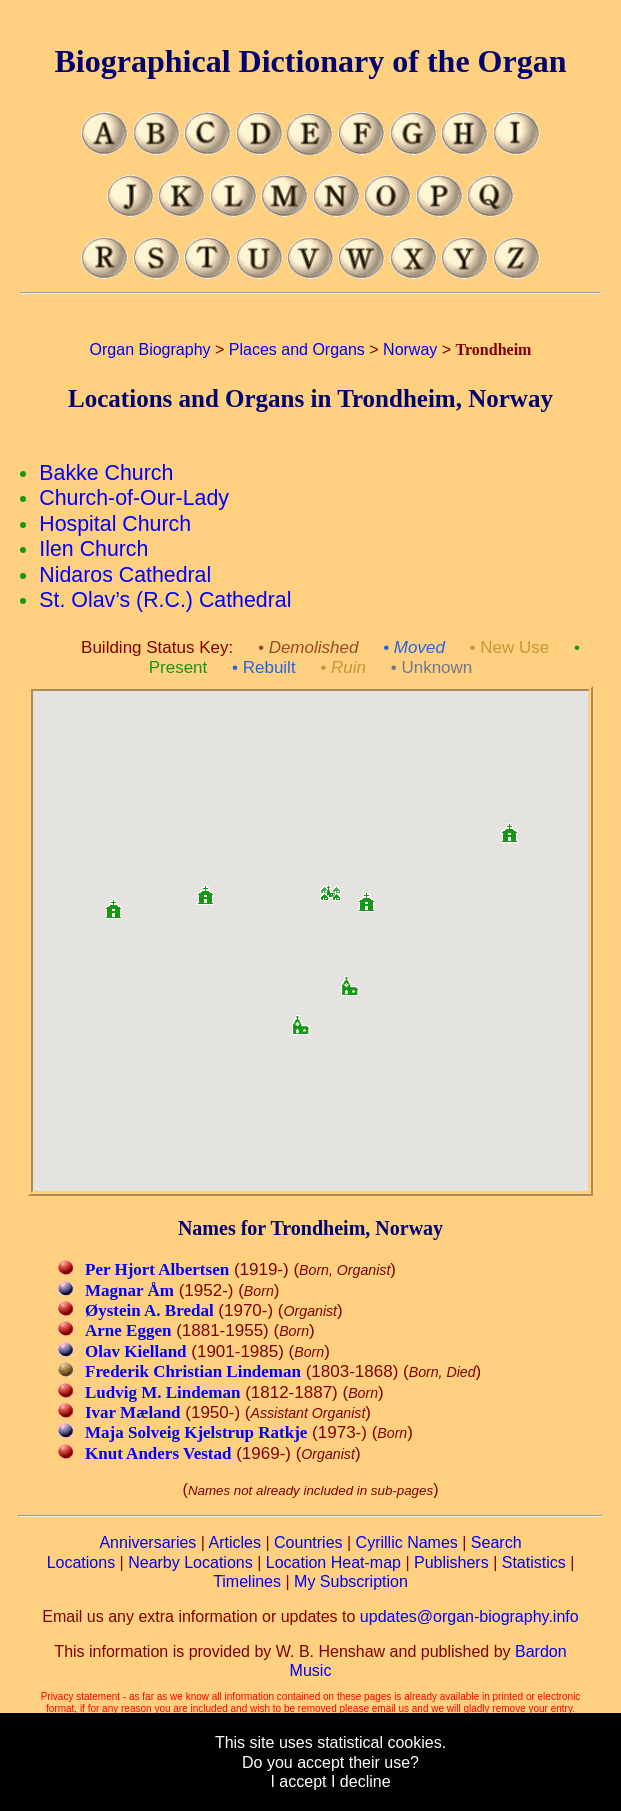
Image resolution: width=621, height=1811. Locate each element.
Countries (308, 1542)
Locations (81, 1562)
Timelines (247, 1581)
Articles (235, 1542)
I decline (361, 1781)
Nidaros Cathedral (125, 575)
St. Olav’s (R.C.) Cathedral (165, 600)
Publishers (451, 1562)
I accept (298, 1781)
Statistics (534, 1562)
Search (496, 1542)
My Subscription (351, 1581)
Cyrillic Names (407, 1542)
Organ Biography (150, 349)
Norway (410, 349)
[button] (330, 886)
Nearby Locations (190, 1562)
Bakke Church (106, 473)
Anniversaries (147, 1542)
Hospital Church (115, 524)
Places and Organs (297, 349)
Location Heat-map (333, 1562)
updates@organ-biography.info (469, 1616)
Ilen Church (93, 549)
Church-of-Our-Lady (134, 498)
